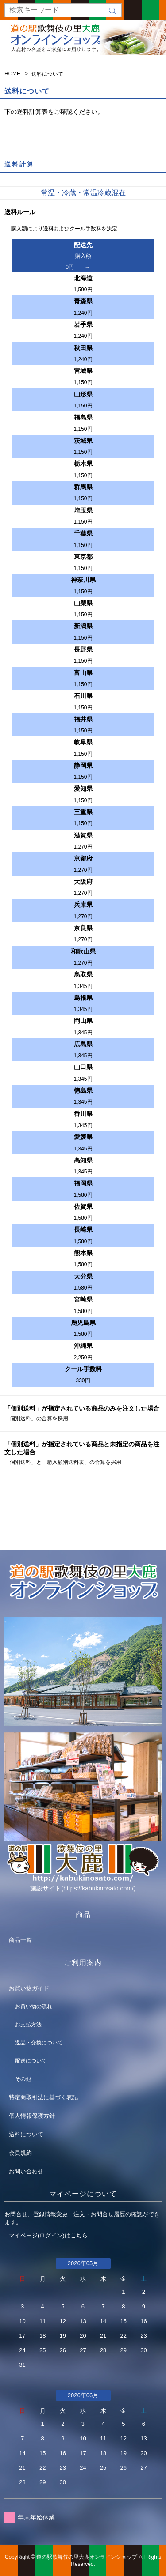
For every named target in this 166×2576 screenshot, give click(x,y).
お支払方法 (28, 2025)
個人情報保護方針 (32, 2115)
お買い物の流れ (33, 2006)
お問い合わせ (26, 2171)
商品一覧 (20, 1940)
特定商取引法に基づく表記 (43, 2097)
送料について (26, 2134)
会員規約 (20, 2153)
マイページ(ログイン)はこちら (48, 2235)
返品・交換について (39, 2043)
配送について (31, 2061)
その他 (23, 2079)
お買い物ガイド (29, 1988)
